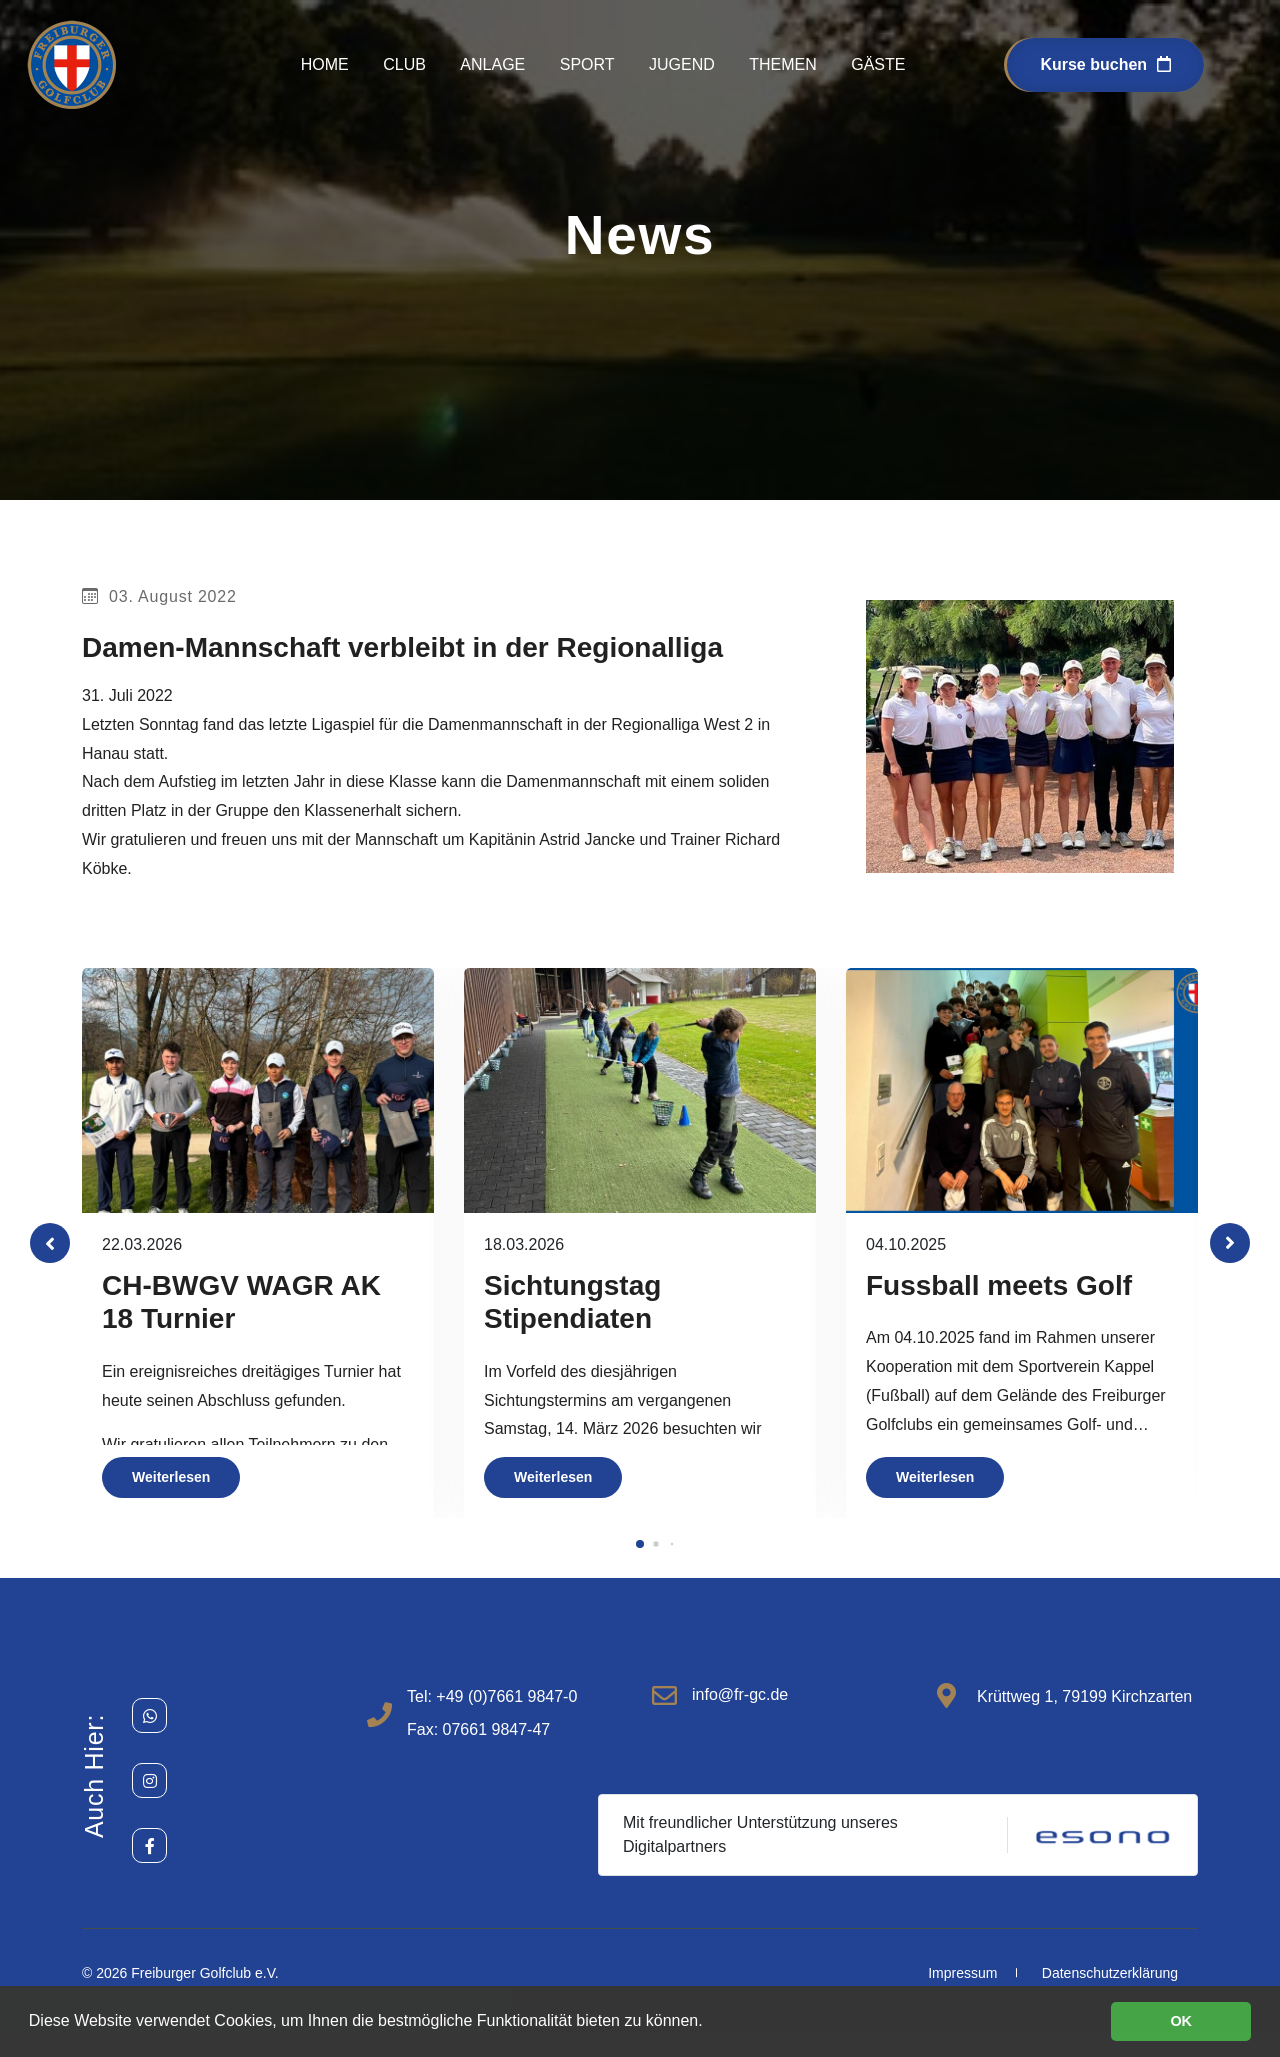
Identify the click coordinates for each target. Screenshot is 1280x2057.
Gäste (878, 64)
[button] (1230, 1243)
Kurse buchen (1105, 64)
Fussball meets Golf (999, 1285)
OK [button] (1181, 2021)
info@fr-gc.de (740, 1694)
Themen (783, 64)
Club (404, 64)
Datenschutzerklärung (1110, 1973)
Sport (587, 64)
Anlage (492, 64)
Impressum (962, 1973)
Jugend (682, 64)
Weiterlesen (171, 1477)
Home (325, 64)
